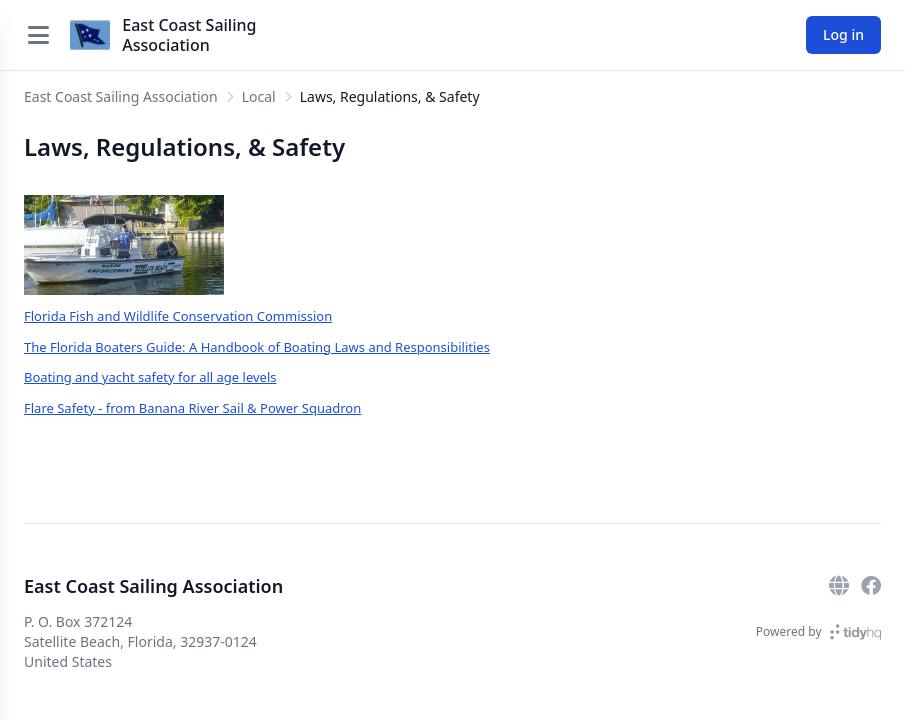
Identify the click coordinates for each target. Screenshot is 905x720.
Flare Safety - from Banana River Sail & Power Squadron (192, 408)
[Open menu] (38, 35)
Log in (843, 34)
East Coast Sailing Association (189, 35)
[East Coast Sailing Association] (90, 35)
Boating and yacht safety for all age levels (150, 377)
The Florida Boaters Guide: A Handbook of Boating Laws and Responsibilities (257, 347)
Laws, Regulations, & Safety (390, 96)
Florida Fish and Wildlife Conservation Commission (178, 316)
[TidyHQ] (855, 632)
